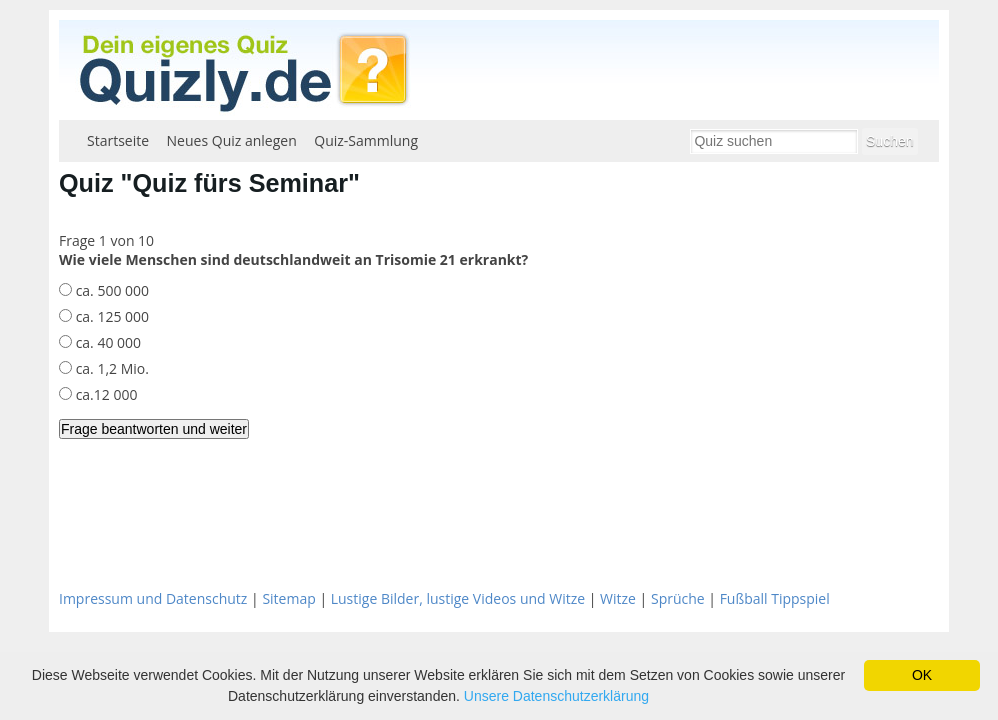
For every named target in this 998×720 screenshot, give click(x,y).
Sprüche (678, 598)
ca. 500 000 (110, 290)
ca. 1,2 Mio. (110, 368)
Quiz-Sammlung (366, 140)
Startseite (118, 140)
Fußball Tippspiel (775, 598)
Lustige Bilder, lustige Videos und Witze (458, 598)
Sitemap (288, 598)
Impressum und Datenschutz (153, 598)
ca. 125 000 (110, 316)
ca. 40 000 (106, 342)
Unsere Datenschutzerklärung (556, 696)
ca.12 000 (104, 394)
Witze (618, 598)
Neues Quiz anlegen (232, 140)
